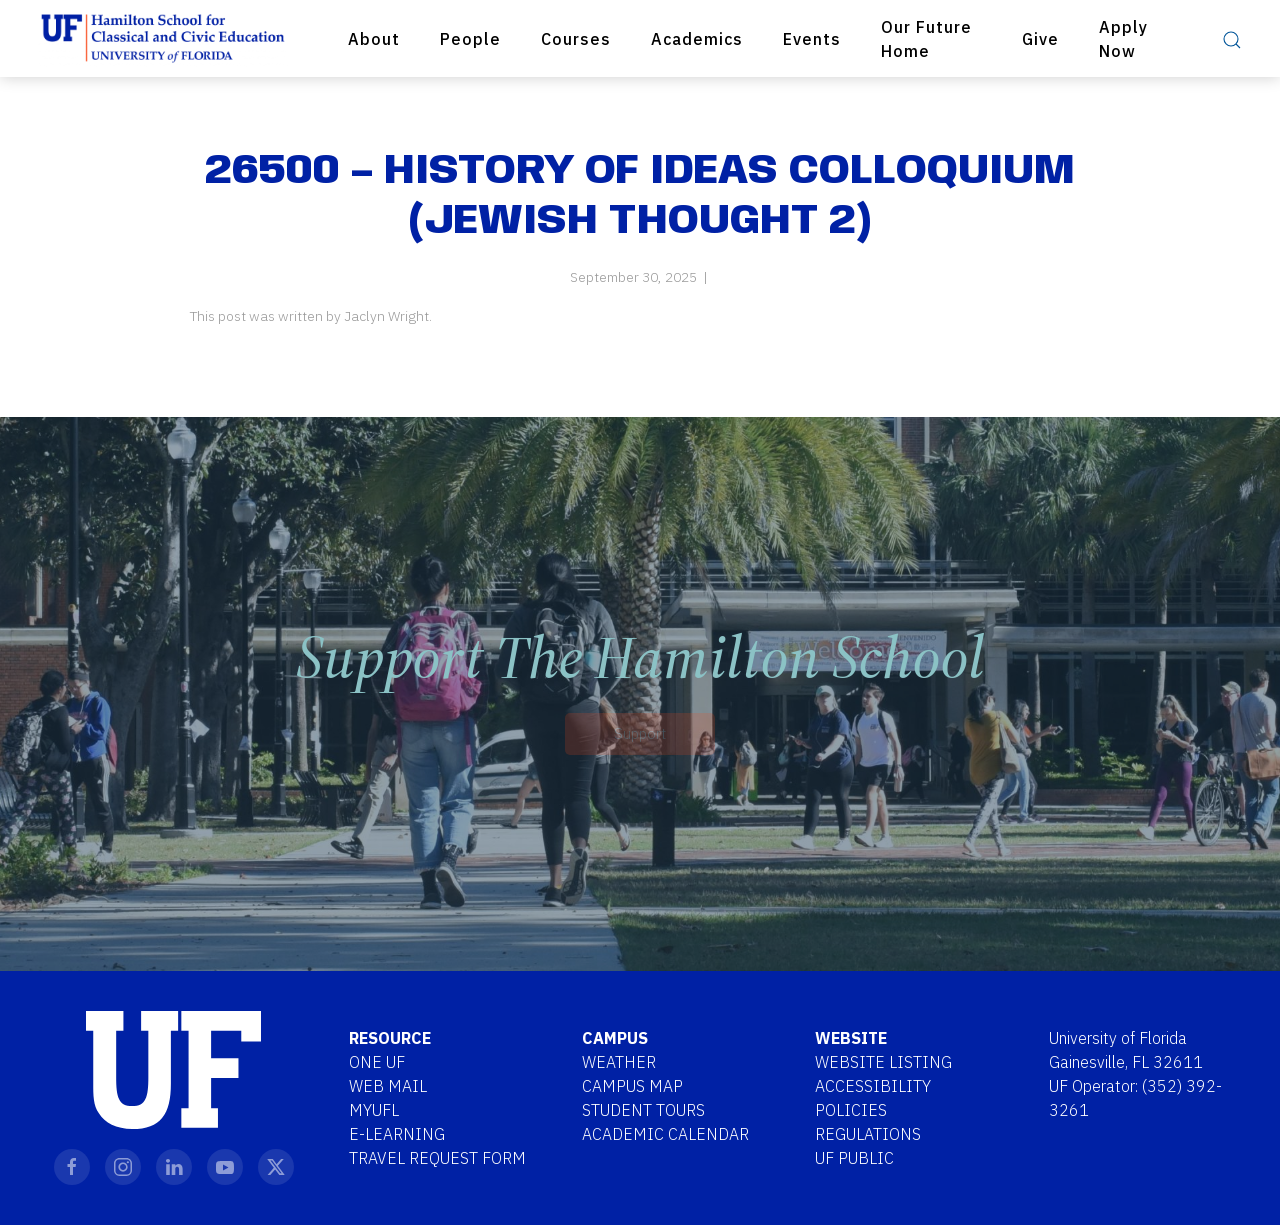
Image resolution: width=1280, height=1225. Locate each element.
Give (1040, 39)
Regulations (868, 1134)
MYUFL (374, 1110)
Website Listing (883, 1062)
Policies (851, 1110)
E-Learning (397, 1134)
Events (812, 39)
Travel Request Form (437, 1158)
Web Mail (388, 1086)
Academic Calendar (665, 1134)
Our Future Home (926, 39)
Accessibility (873, 1086)
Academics (697, 39)
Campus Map (632, 1086)
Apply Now (1123, 39)
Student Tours (643, 1110)
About (374, 39)
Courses (576, 39)
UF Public (854, 1158)
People (470, 39)
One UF (377, 1062)
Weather (619, 1062)
